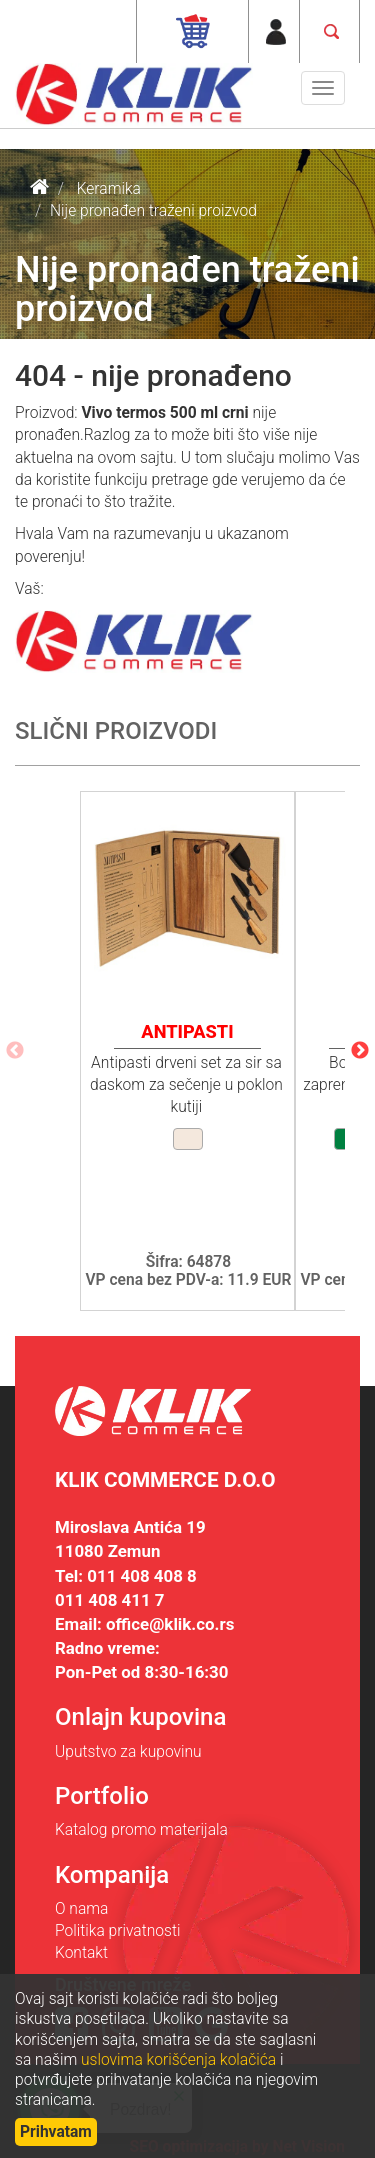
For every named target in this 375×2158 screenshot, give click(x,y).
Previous (15, 1051)
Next (360, 1051)
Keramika (109, 189)
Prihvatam (56, 2132)
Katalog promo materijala (141, 1830)
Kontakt (81, 1953)
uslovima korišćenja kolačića (178, 2060)
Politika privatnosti (117, 1931)
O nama (81, 1909)
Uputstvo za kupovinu (128, 1752)
